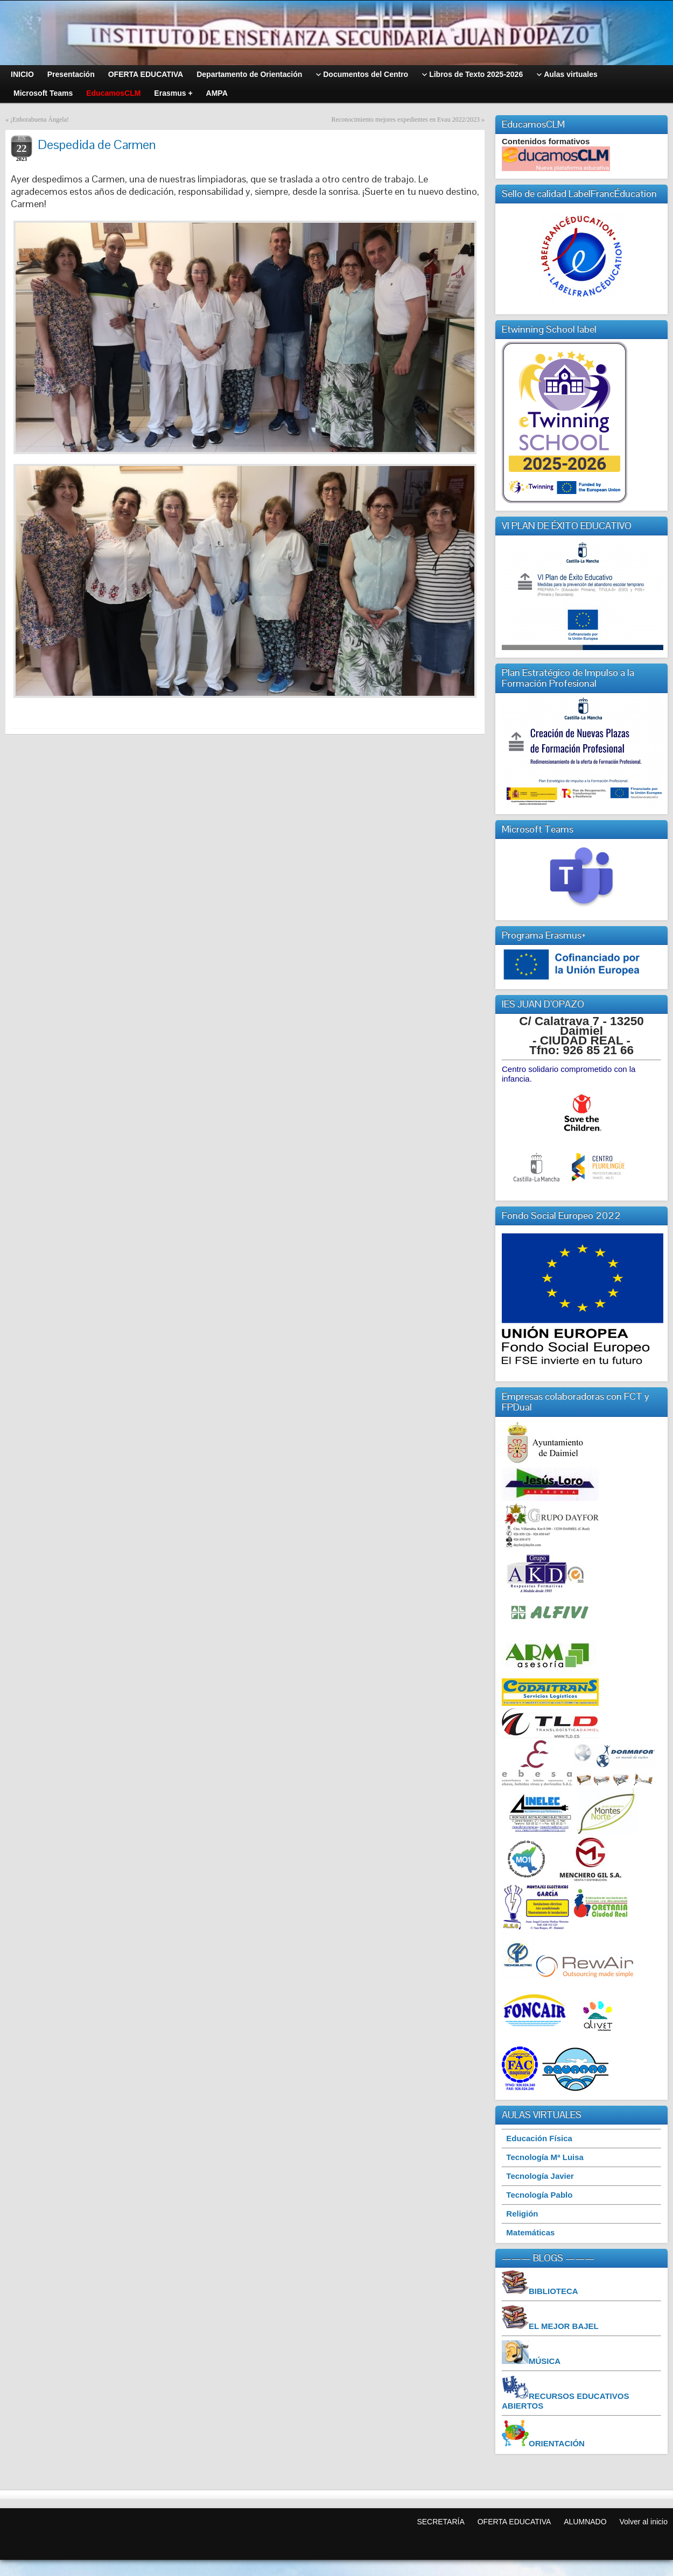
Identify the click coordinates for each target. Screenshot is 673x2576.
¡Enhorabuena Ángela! (39, 119)
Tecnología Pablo (539, 2194)
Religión (522, 2213)
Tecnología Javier (540, 2175)
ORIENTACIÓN (557, 2443)
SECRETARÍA (440, 2521)
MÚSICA (544, 2361)
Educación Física (539, 2138)
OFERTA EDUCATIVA (514, 2521)
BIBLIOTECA (553, 2291)
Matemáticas (530, 2232)
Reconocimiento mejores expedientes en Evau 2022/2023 (405, 119)
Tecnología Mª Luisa (545, 2157)
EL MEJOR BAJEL (564, 2326)
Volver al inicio (644, 2521)
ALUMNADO (585, 2521)
